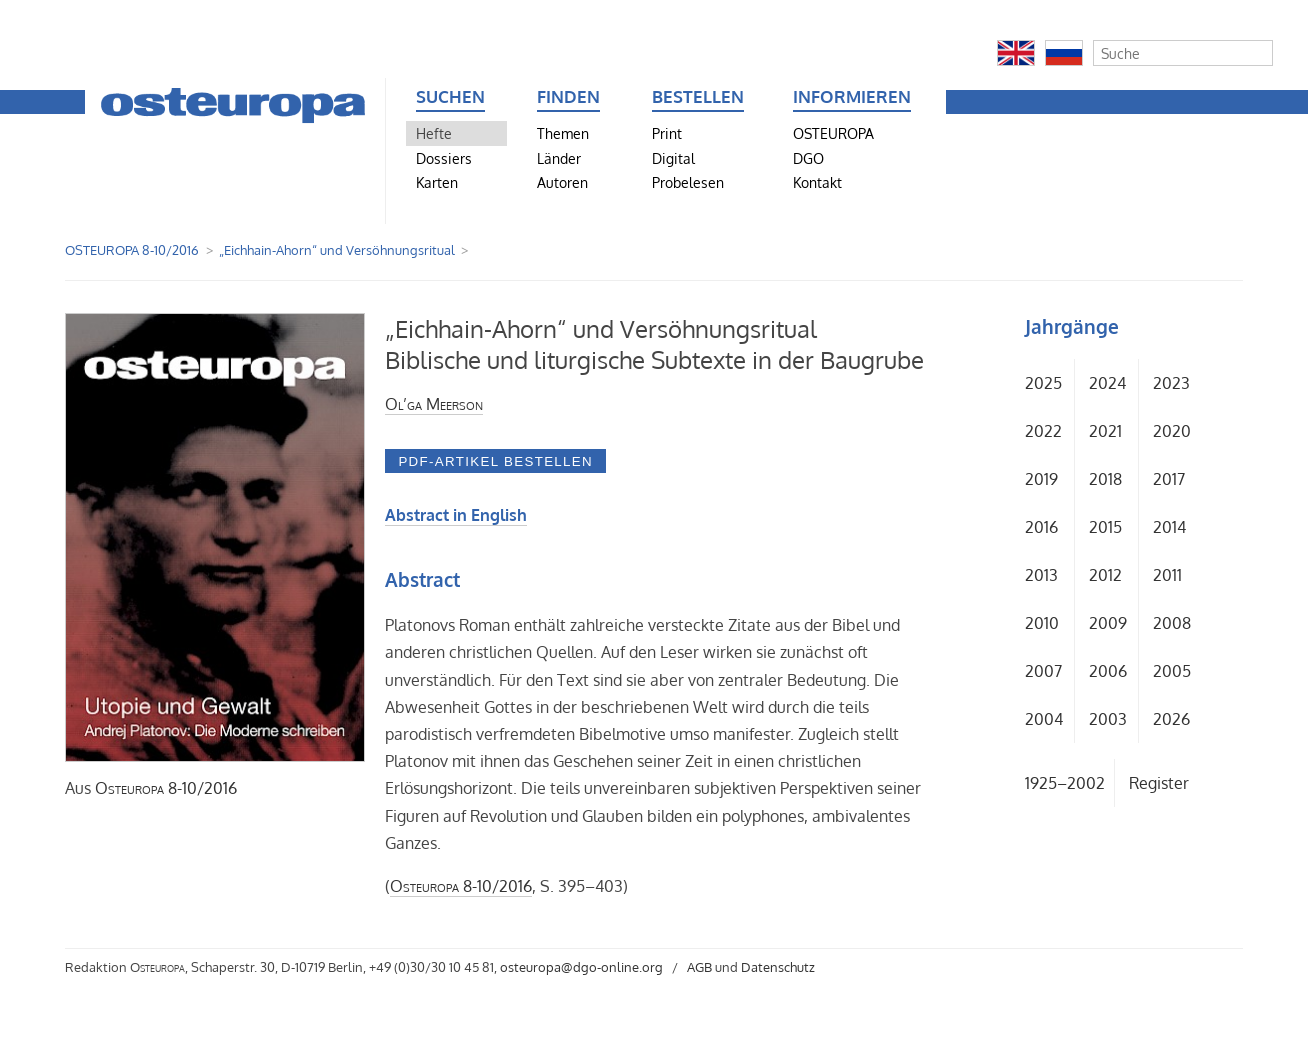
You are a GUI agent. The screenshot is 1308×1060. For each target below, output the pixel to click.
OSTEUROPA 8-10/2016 (132, 250)
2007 (1043, 671)
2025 (1043, 383)
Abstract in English (456, 515)
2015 (1105, 527)
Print (667, 133)
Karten (437, 182)
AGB (699, 967)
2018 (1105, 479)
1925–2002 (1065, 783)
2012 (1105, 575)
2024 (1107, 383)
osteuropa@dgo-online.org (581, 967)
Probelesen (688, 182)
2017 (1169, 479)
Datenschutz (778, 967)
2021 (1105, 431)
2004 (1044, 719)
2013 (1041, 575)
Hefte (434, 133)
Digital (673, 158)
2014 (1169, 527)
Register (1159, 783)
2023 (1171, 383)
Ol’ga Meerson (434, 404)
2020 (1172, 431)
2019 (1041, 479)
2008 (1172, 623)
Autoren (562, 182)
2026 (1171, 719)
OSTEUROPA (833, 133)
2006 (1108, 671)
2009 (1108, 623)
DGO (808, 158)
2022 (1043, 431)
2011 (1167, 575)
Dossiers (444, 158)
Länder (559, 158)
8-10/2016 (166, 788)
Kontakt (817, 182)
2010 (1042, 623)
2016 (1041, 527)
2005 (1172, 671)
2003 (1108, 719)
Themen (563, 133)
